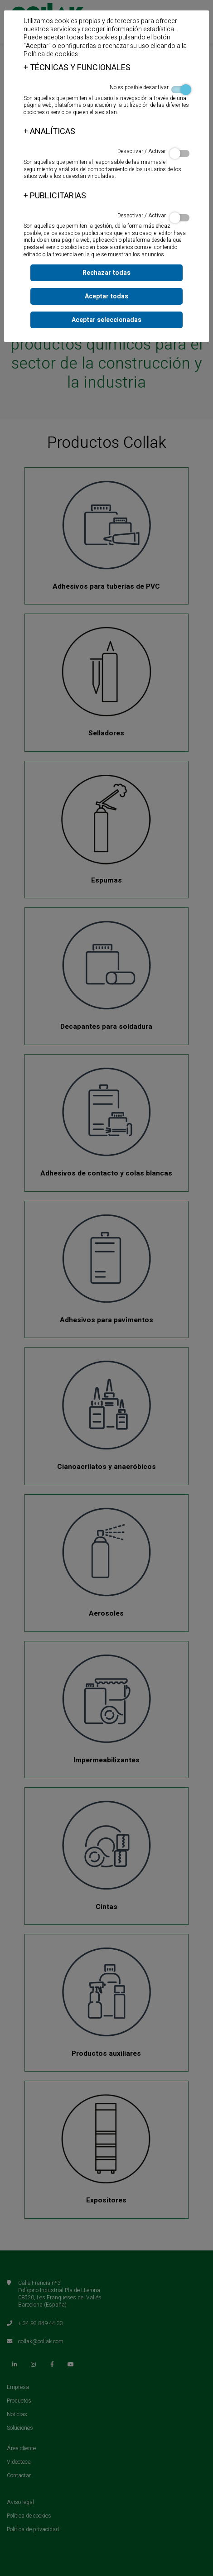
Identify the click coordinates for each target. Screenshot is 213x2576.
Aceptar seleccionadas (106, 320)
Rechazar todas (106, 273)
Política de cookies (51, 54)
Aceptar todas (106, 296)
